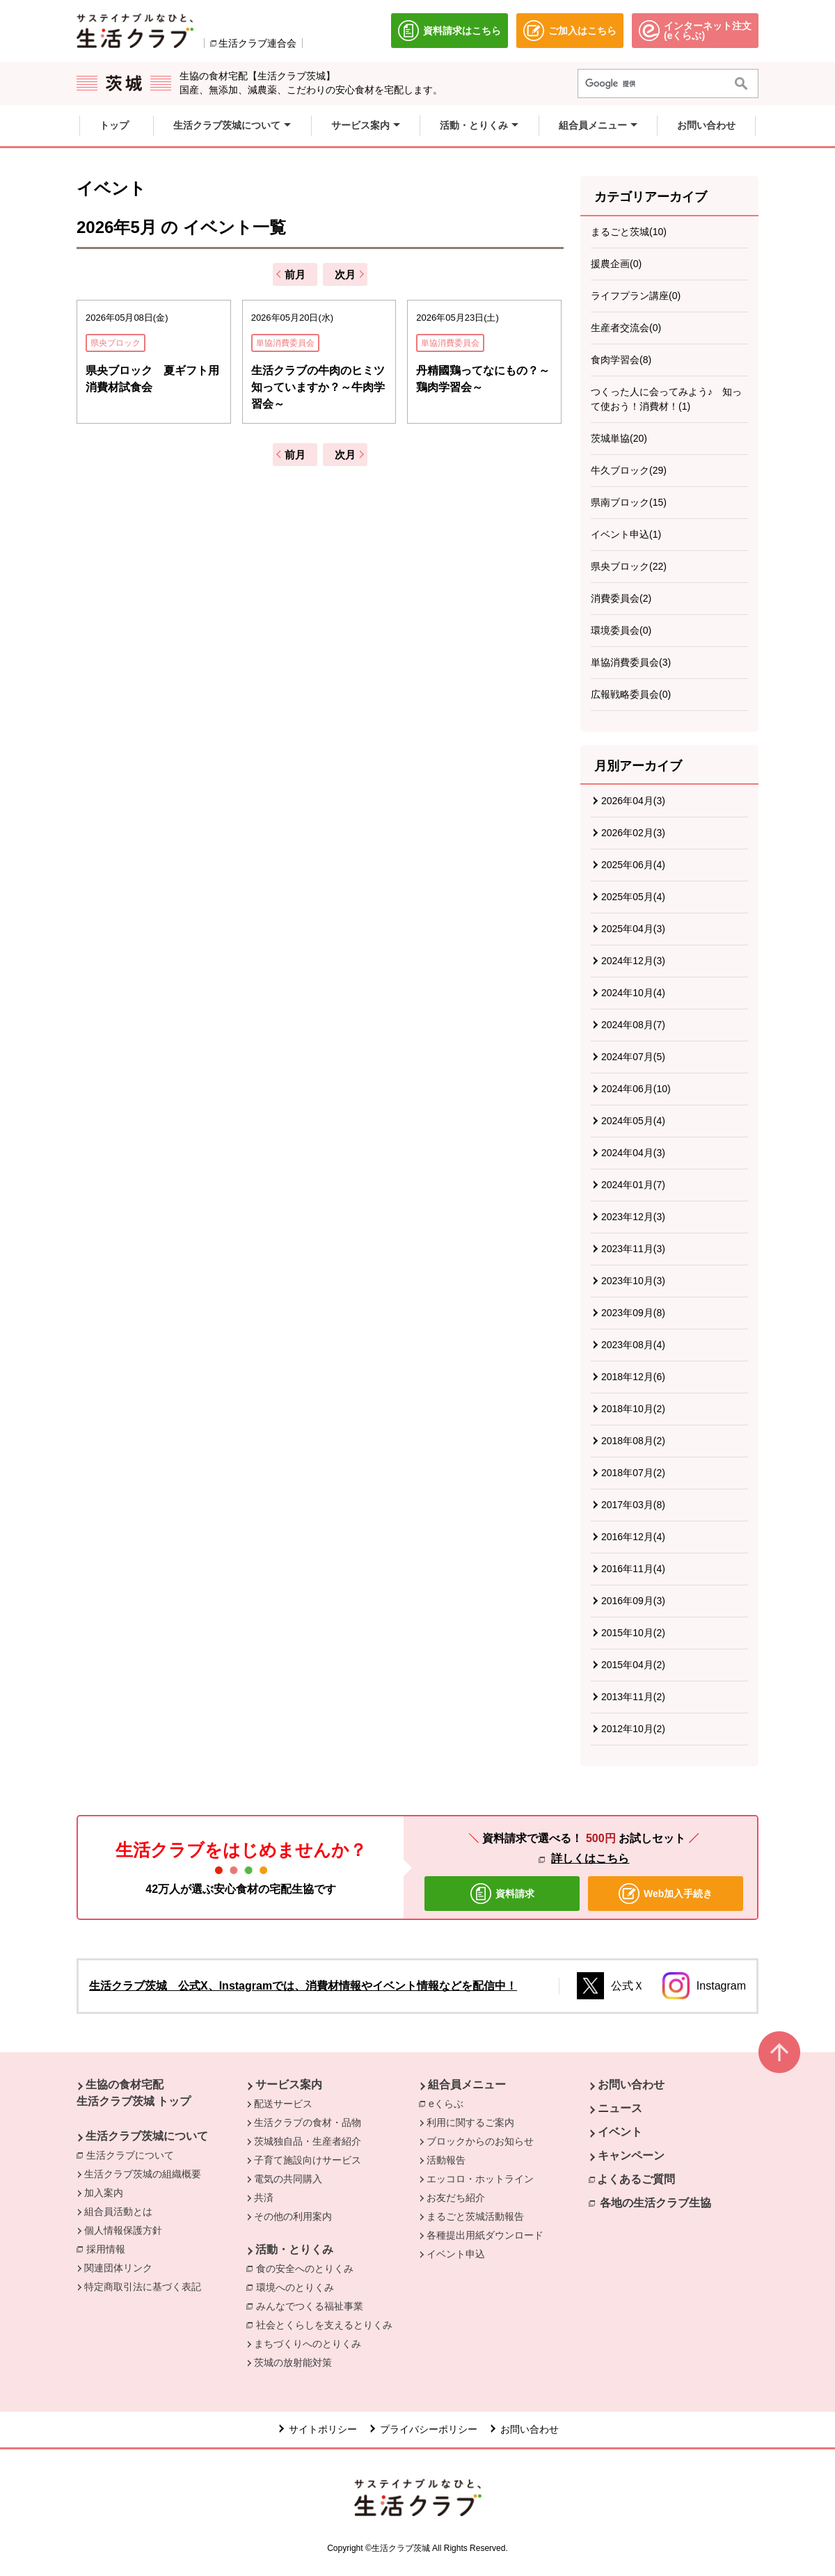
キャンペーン (631, 2155)
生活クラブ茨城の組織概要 (142, 2173)
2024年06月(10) (636, 1088)
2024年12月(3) (633, 960)
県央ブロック (115, 343)
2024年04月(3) (633, 1152)
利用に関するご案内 (470, 2122)
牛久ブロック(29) (629, 470)
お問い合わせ (631, 2084)
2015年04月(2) (633, 1664)
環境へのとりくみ (295, 2287)
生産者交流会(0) (626, 327)
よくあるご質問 (636, 2179)
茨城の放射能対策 (293, 2362)
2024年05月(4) (633, 1120)
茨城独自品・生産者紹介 (307, 2141)
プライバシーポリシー (428, 2429)
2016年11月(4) (633, 1568)
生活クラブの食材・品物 (307, 2122)
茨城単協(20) (619, 438)
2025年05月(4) (633, 896)
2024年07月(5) (633, 1056)
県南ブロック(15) (629, 502)
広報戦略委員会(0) (631, 694)
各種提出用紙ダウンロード (485, 2235)
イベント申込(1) (626, 534)
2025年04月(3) (633, 928)
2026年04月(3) (633, 800)
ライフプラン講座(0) (636, 295)
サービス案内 (288, 2084)
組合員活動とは (118, 2211)
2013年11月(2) (633, 1696)
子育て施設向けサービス (307, 2160)
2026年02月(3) (633, 832)
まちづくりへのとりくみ (307, 2343)
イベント (620, 2132)
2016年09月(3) (633, 1600)
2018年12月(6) (633, 1376)
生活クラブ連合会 (257, 43)
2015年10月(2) (633, 1632)
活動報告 (446, 2160)
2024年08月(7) (633, 1024)
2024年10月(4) (633, 992)
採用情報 (105, 2249)
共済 (263, 2197)
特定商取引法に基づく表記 (142, 2286)
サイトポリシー (323, 2429)
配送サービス (283, 2103)
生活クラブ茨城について (147, 2136)
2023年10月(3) (633, 1280)
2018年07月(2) (633, 1472)
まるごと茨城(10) (629, 231)
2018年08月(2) (633, 1440)
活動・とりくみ (294, 2249)
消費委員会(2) (621, 598)
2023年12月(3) (633, 1216)
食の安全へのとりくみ (304, 2268)
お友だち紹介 (456, 2197)
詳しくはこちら (590, 1858)
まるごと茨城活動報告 (475, 2216)
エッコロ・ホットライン (480, 2178)
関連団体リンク (118, 2267)
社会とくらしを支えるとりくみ (324, 2324)
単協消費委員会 (285, 343)
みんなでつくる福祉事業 (309, 2306)
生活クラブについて (133, 2154)
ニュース (620, 2108)
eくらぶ (449, 2103)
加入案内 (103, 2192)
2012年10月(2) (633, 1728)
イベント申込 (456, 2253)
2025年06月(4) (633, 864)
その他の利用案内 (293, 2216)
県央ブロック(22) (629, 566)
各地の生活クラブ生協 (655, 2203)
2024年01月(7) (633, 1184)
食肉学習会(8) (621, 359)
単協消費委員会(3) (631, 662)
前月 (295, 274)
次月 (345, 274)
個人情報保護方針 (123, 2230)
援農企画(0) (616, 263)
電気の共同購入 (288, 2178)
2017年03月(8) (633, 1504)
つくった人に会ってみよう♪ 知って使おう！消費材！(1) (666, 399)
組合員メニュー (467, 2084)
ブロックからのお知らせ (480, 2141)
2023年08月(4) (633, 1344)
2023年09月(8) (633, 1312)
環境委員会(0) (621, 630)
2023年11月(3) (633, 1248)
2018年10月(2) (633, 1408)
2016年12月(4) (633, 1536)
